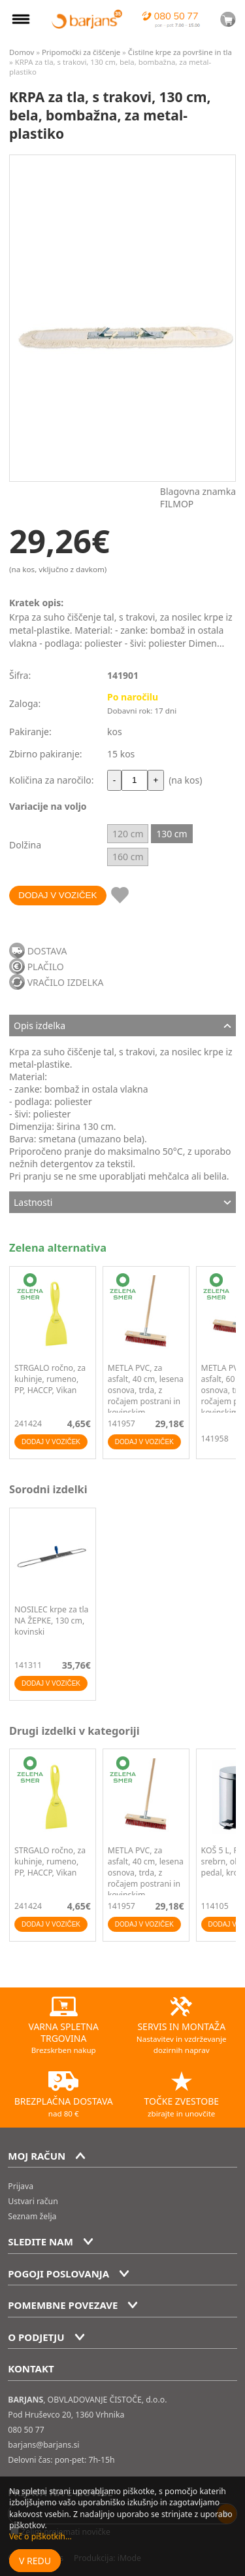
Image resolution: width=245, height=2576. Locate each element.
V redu (35, 2560)
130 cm (171, 833)
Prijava (20, 2186)
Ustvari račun (32, 2201)
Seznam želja (32, 2216)
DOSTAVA (47, 951)
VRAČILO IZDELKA (65, 982)
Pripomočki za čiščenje (81, 52)
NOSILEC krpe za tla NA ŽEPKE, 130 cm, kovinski (51, 1620)
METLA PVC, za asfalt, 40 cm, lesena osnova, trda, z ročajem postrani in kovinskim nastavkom (146, 1395)
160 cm (127, 856)
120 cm (127, 833)
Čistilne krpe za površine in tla (180, 52)
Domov (21, 52)
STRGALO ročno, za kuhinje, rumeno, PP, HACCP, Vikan (50, 1379)
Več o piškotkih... (40, 2536)
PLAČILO (45, 966)
